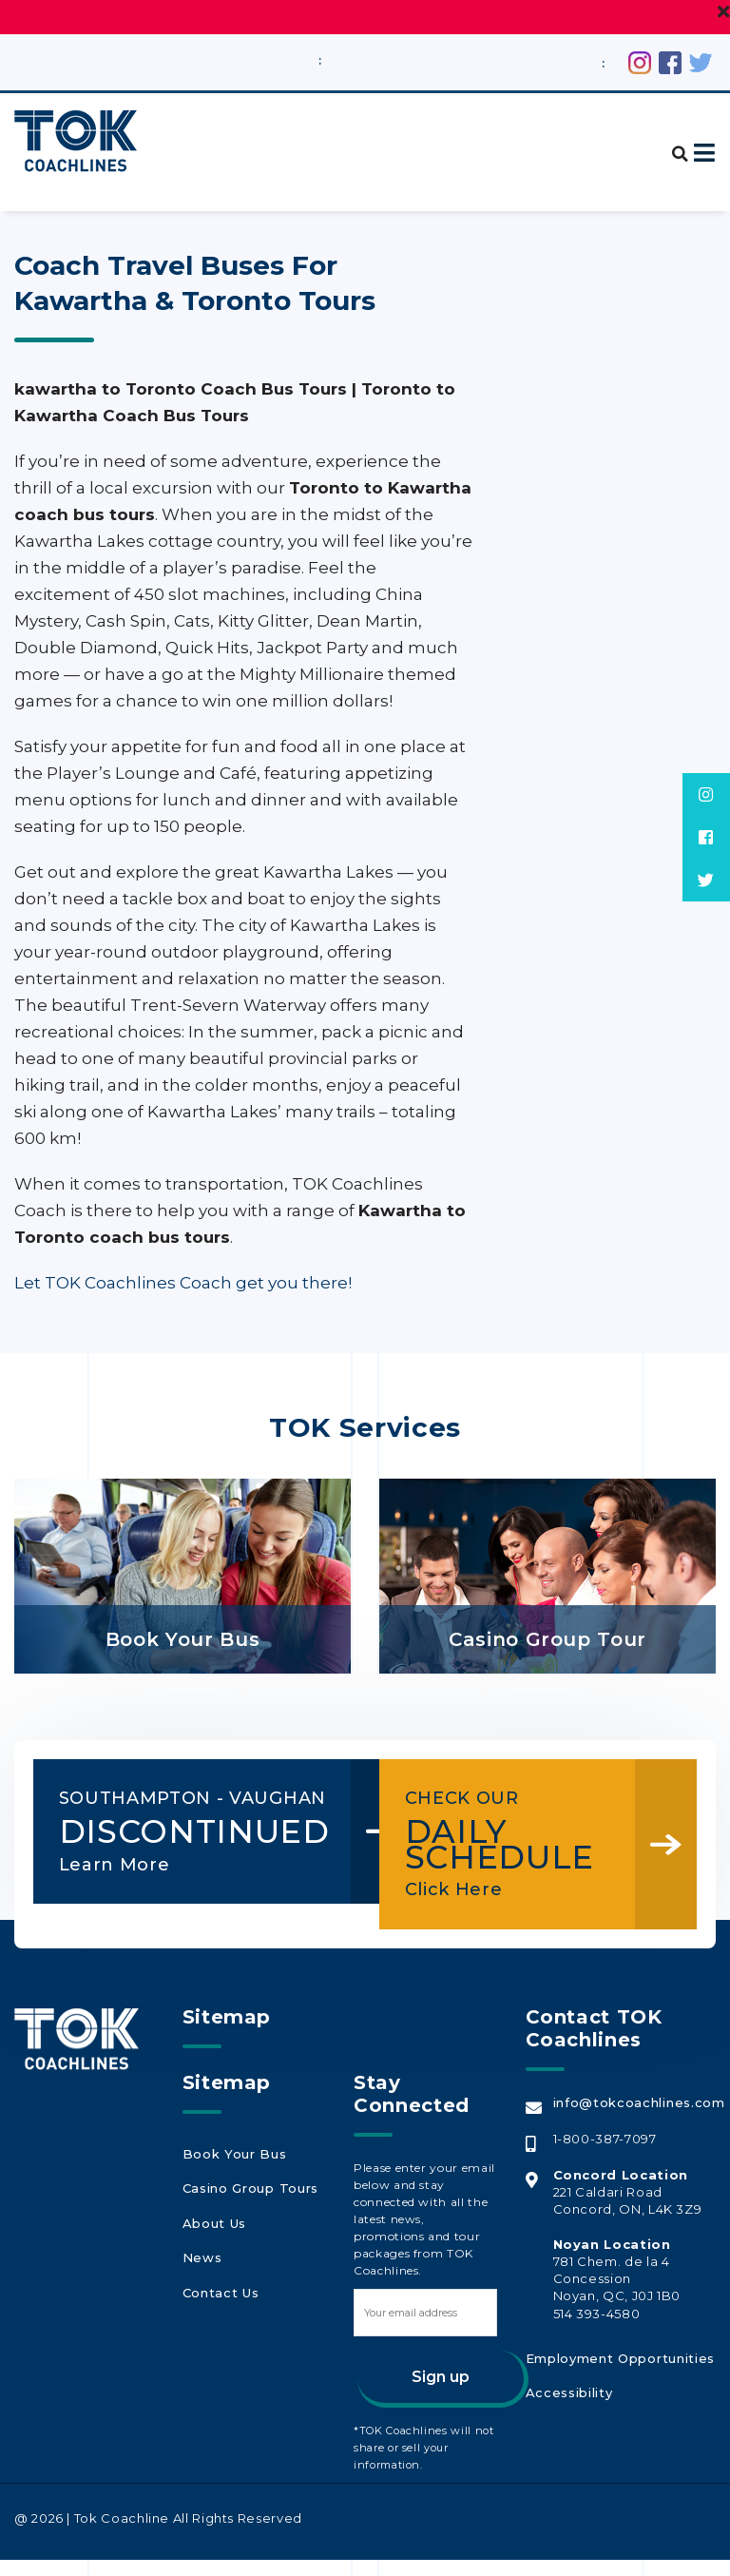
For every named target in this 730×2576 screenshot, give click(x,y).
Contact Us (219, 2289)
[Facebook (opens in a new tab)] (670, 61)
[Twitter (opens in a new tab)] (700, 61)
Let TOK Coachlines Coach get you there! (183, 1281)
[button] (672, 142)
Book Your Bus (231, 2168)
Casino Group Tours (247, 2198)
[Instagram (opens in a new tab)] (639, 61)
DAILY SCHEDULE (512, 1830)
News (201, 2259)
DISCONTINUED (166, 1843)
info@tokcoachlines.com (637, 2118)
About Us (212, 2229)
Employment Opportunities (617, 2372)
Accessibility (567, 2403)
